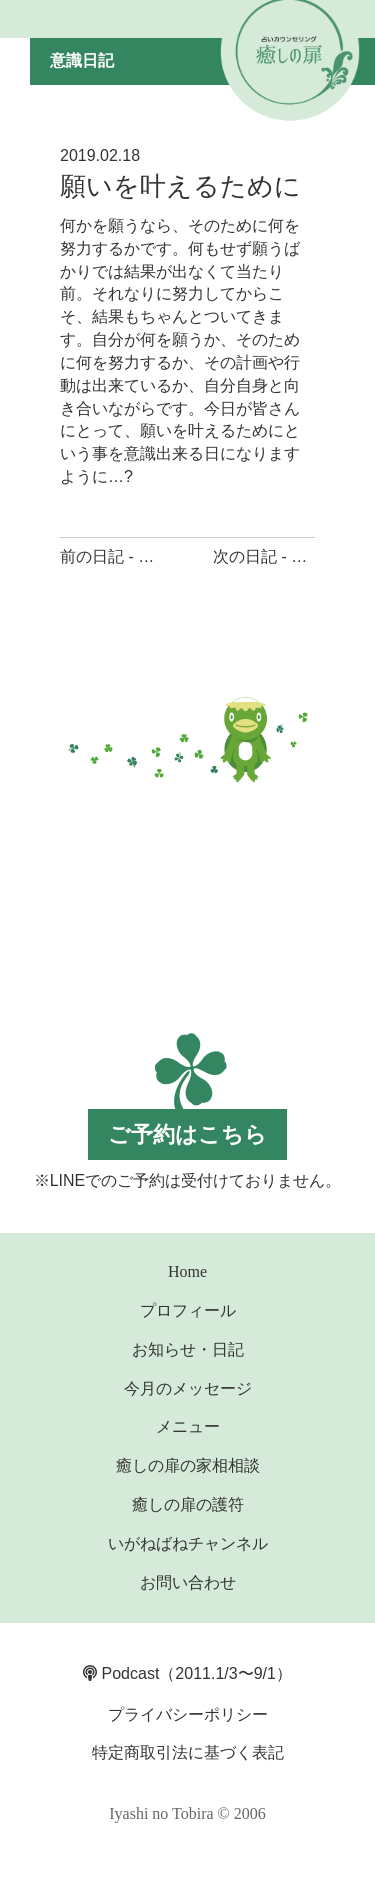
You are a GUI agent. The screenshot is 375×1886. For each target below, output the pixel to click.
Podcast (121, 1673)
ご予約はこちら (187, 1134)
